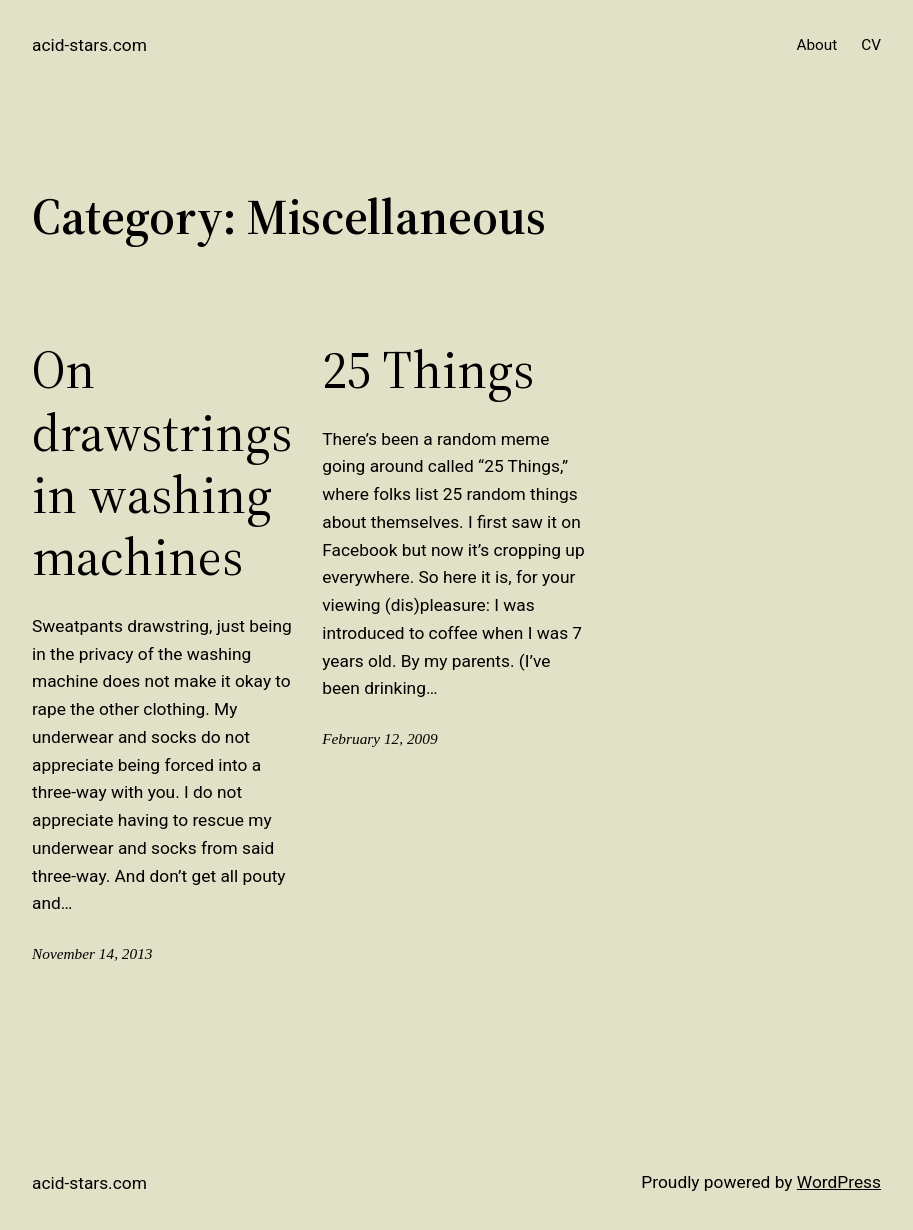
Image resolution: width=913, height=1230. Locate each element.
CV (871, 45)
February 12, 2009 (379, 738)
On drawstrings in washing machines (162, 464)
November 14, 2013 (92, 953)
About (816, 45)
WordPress (839, 1182)
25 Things (428, 370)
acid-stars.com (89, 45)
